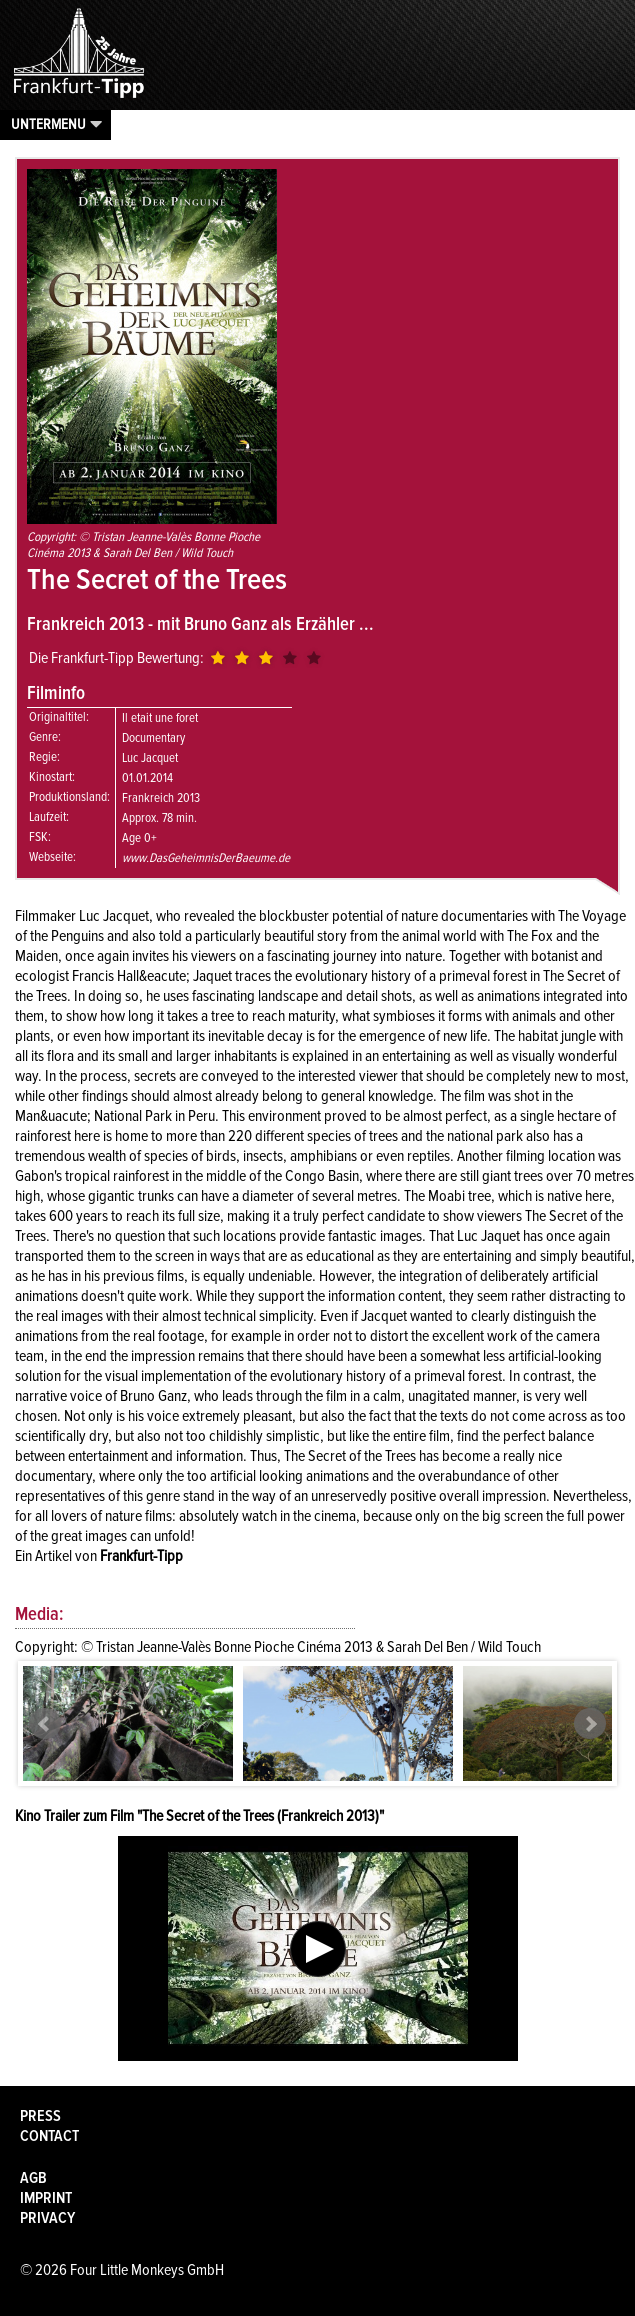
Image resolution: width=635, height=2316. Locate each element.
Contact (49, 2136)
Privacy (47, 2218)
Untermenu (48, 124)
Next (590, 1724)
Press (40, 2116)
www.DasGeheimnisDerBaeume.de (206, 858)
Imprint (46, 2198)
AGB (33, 2178)
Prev (45, 1724)
